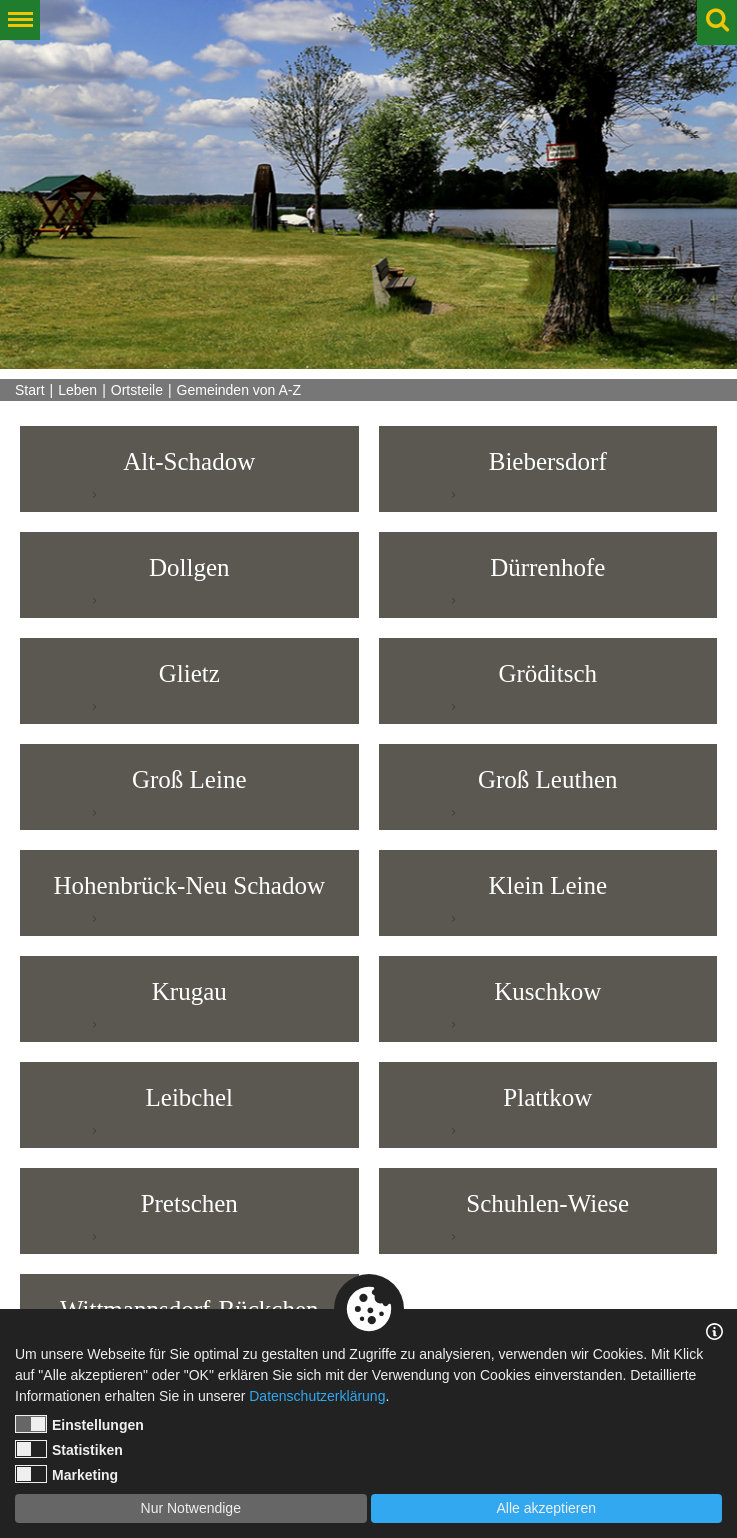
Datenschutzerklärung (317, 1396)
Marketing (66, 1474)
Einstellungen (79, 1424)
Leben (77, 390)
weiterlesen (68, 494)
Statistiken (69, 1449)
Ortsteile (137, 390)
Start (30, 390)
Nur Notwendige (191, 1508)
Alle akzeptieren (546, 1508)
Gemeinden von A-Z (239, 390)
